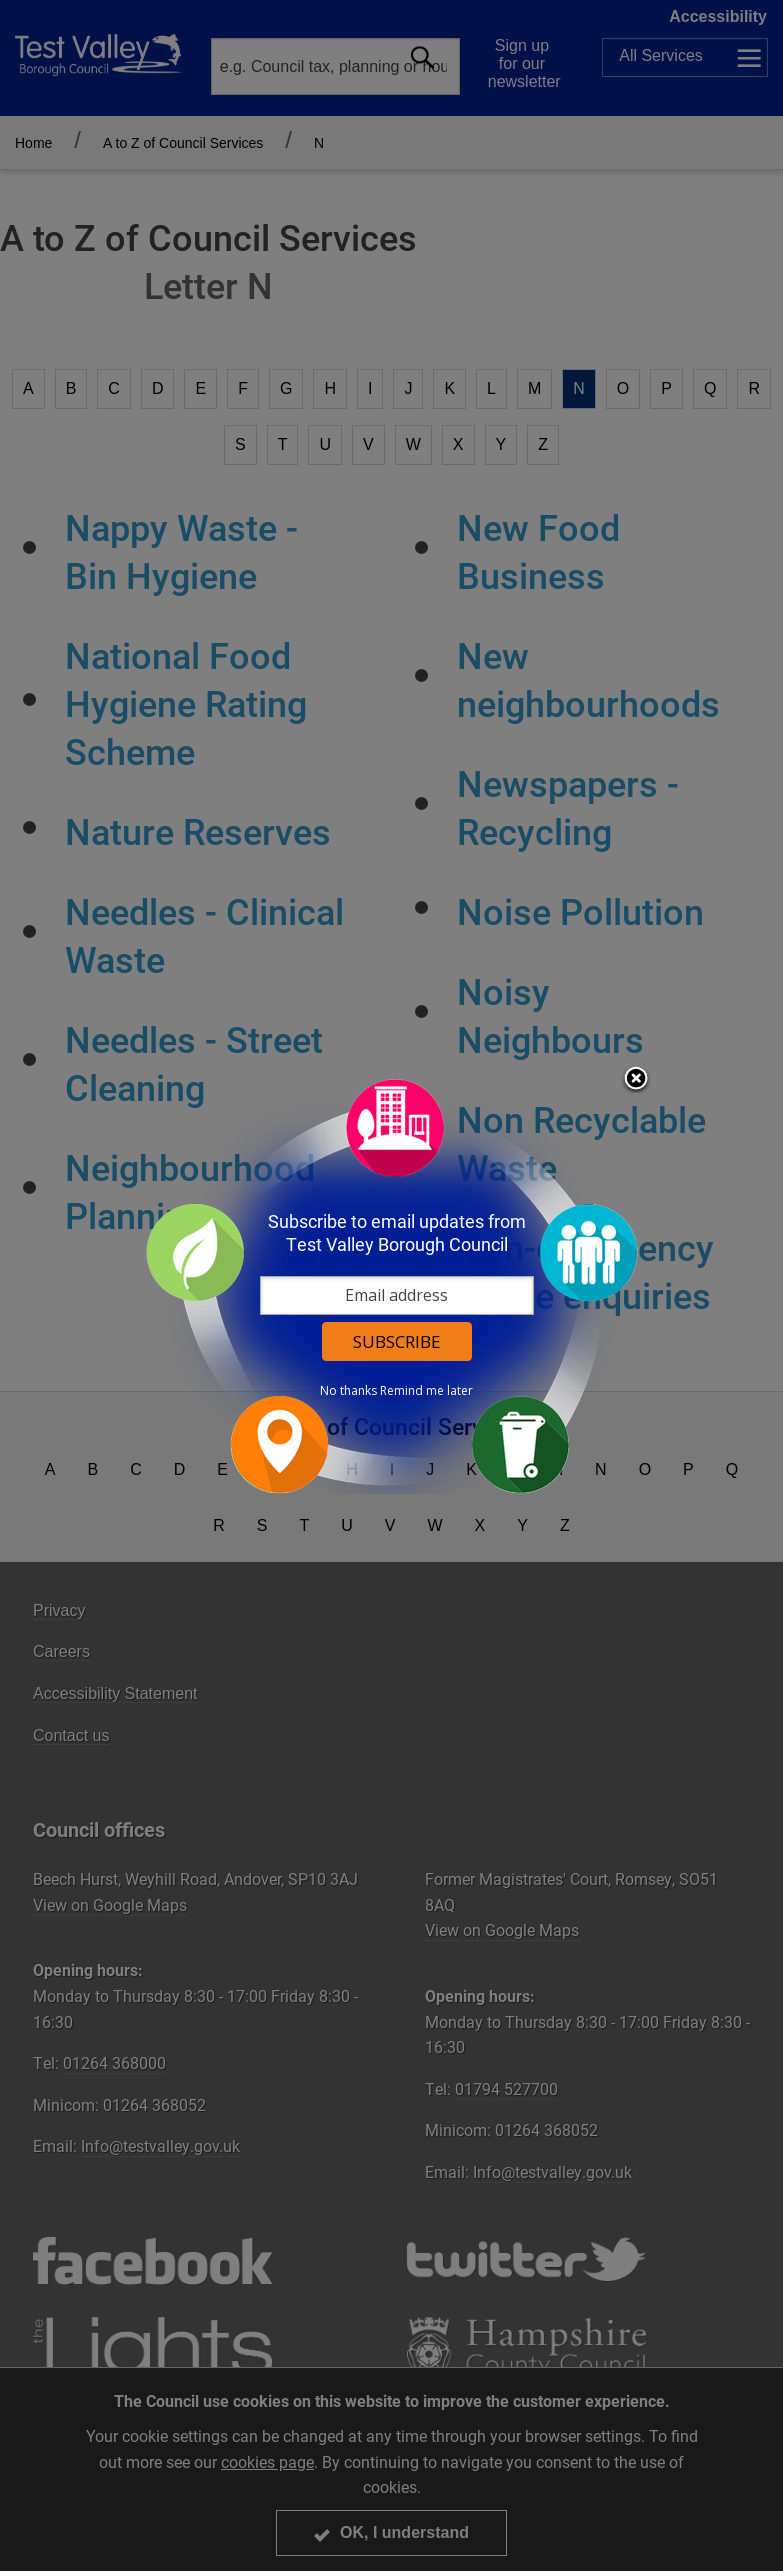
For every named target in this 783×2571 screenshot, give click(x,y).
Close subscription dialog (636, 1080)
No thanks (348, 1391)
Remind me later (426, 1391)
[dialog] (392, 1285)
